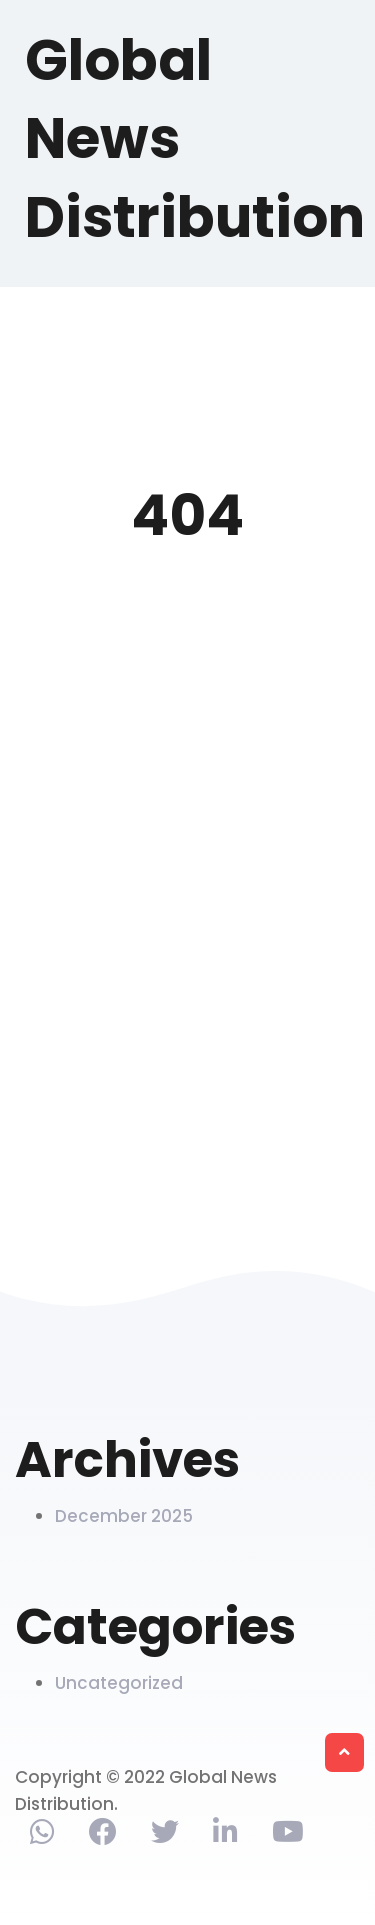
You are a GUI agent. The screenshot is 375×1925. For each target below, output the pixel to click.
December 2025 (124, 1516)
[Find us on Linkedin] (225, 1836)
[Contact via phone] (42, 1836)
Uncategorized (119, 1683)
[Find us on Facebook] (103, 1836)
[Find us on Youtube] (288, 1836)
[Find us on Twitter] (165, 1836)
